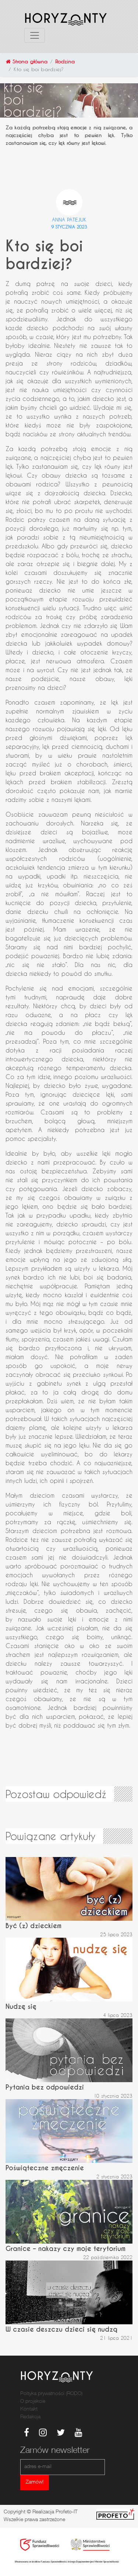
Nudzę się (21, 2006)
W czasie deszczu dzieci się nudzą (61, 2329)
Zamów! (34, 2482)
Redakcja (30, 2417)
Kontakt (29, 2409)
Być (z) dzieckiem (33, 1925)
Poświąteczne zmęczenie (45, 2168)
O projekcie (32, 2401)
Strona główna (26, 61)
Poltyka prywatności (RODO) (51, 2394)
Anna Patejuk (69, 219)
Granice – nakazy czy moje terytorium (65, 2248)
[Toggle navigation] (34, 35)
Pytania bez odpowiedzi (45, 2087)
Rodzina (65, 61)
